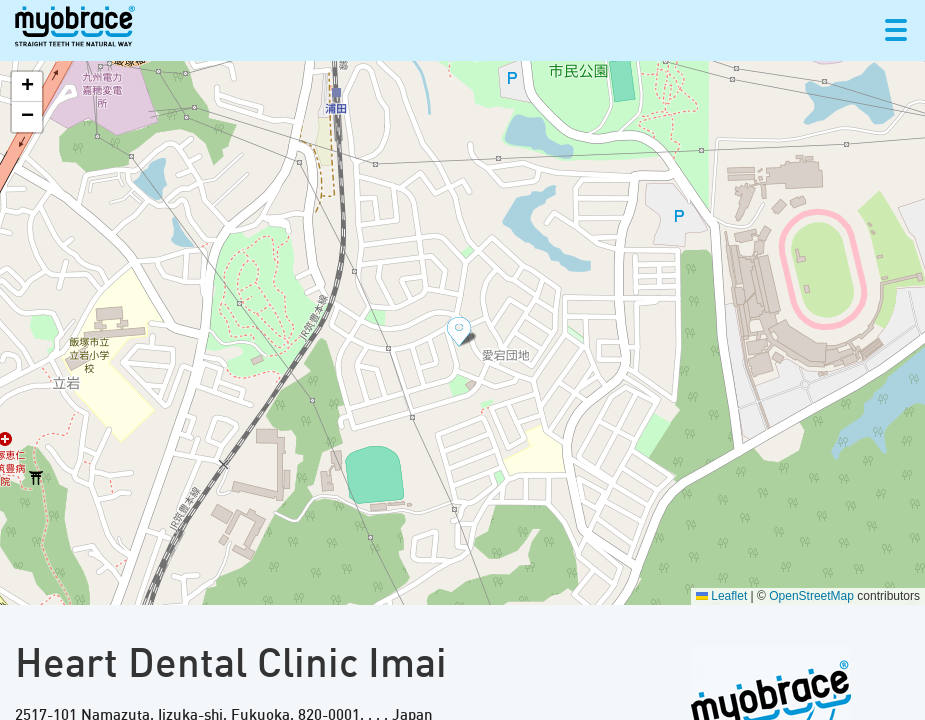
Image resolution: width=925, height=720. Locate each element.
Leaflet (721, 596)
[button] (463, 333)
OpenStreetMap (811, 596)
